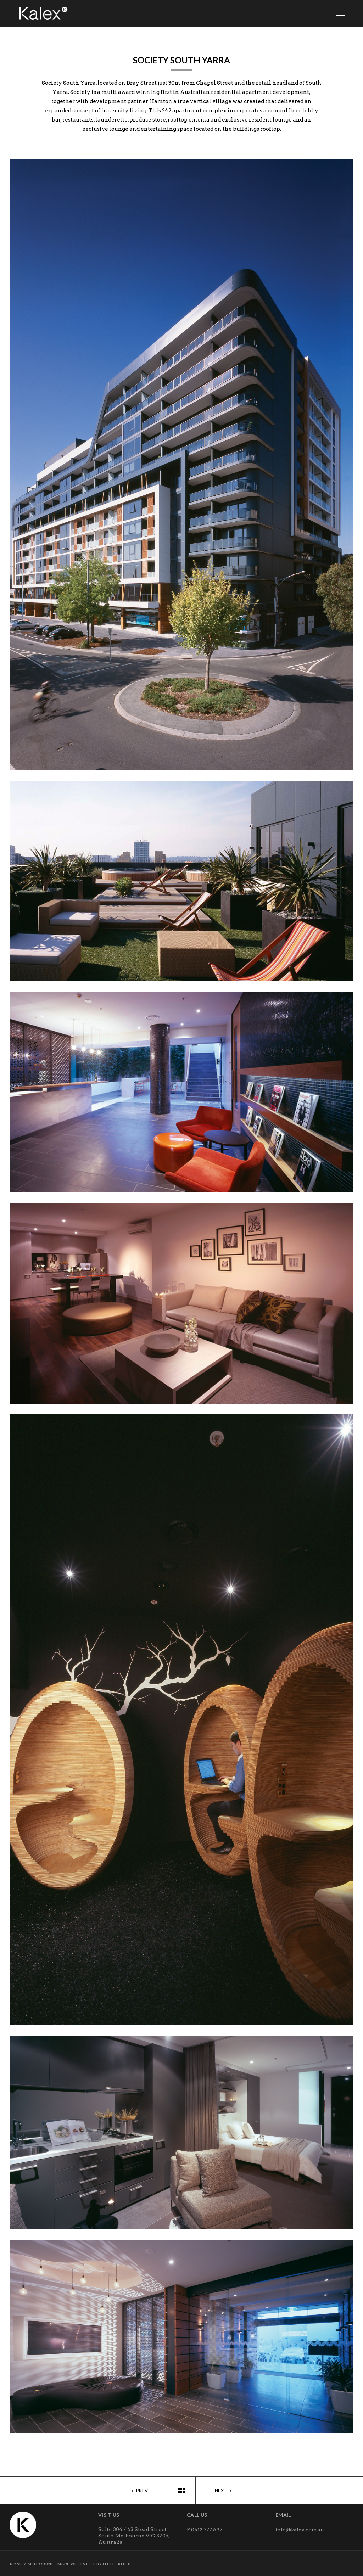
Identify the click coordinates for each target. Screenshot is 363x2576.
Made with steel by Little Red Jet (96, 2563)
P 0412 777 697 (204, 2529)
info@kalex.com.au (299, 2529)
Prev (139, 2490)
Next (224, 2490)
